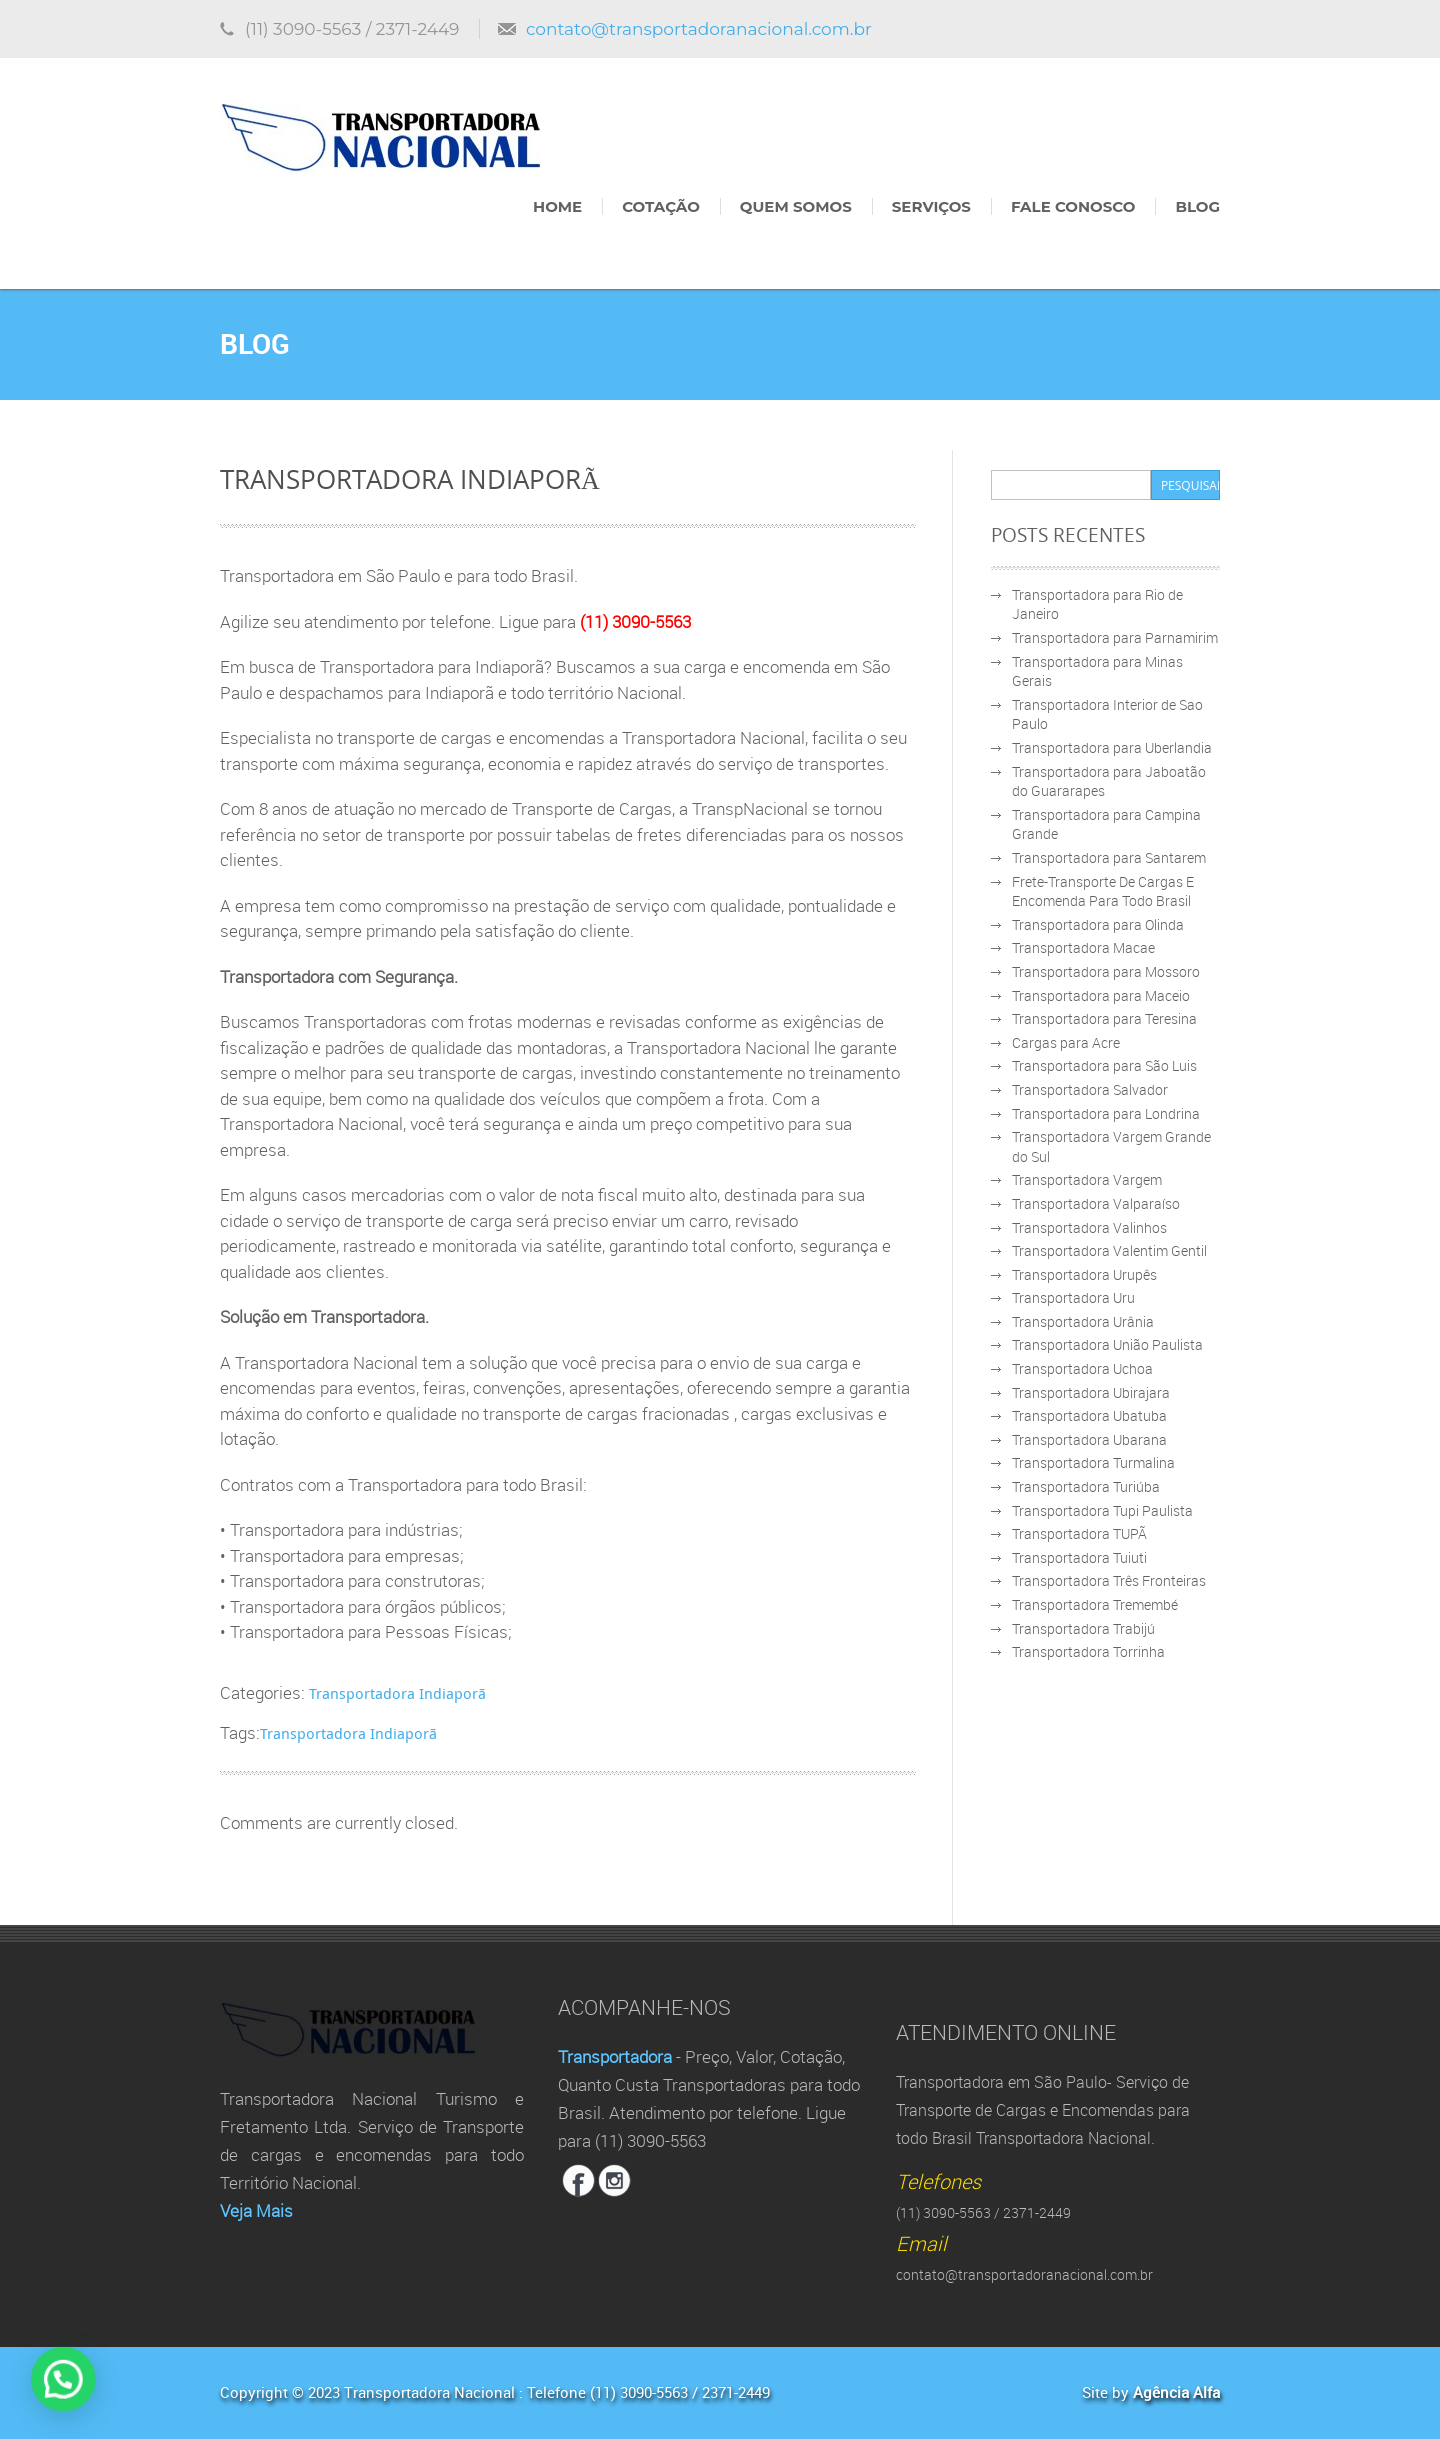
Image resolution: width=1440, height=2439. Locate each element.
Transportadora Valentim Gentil (1109, 1250)
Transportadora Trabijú (1083, 1628)
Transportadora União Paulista (1107, 1344)
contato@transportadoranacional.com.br (699, 29)
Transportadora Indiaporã (397, 1693)
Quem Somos (796, 206)
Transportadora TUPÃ (1079, 1533)
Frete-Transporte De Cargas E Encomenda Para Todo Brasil (1103, 891)
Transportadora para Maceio (1101, 995)
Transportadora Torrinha (1088, 1651)
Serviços (931, 206)
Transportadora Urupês (1084, 1274)
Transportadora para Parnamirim (1115, 637)
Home (557, 206)
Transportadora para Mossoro (1106, 971)
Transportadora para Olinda (1098, 924)
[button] (24, 2393)
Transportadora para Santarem (1109, 857)
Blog (1197, 206)
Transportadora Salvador (1090, 1089)
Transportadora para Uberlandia (1112, 747)
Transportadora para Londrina (1106, 1113)
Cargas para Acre (1066, 1042)
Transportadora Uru (1073, 1297)
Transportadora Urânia (1083, 1321)
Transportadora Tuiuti (1079, 1557)
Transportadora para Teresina (1104, 1018)
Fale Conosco (1073, 206)
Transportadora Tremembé (1095, 1604)
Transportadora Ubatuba (1089, 1415)
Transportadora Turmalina (1093, 1462)
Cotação (661, 206)
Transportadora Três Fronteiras (1109, 1580)
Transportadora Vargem (1087, 1179)
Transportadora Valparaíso (1096, 1203)
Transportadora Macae (1083, 947)
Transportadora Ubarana (1089, 1439)
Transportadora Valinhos (1089, 1227)
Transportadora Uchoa (1082, 1368)
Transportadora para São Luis (1104, 1065)
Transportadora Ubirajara (1091, 1392)
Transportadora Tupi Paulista (1102, 1510)
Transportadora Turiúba (1086, 1486)
